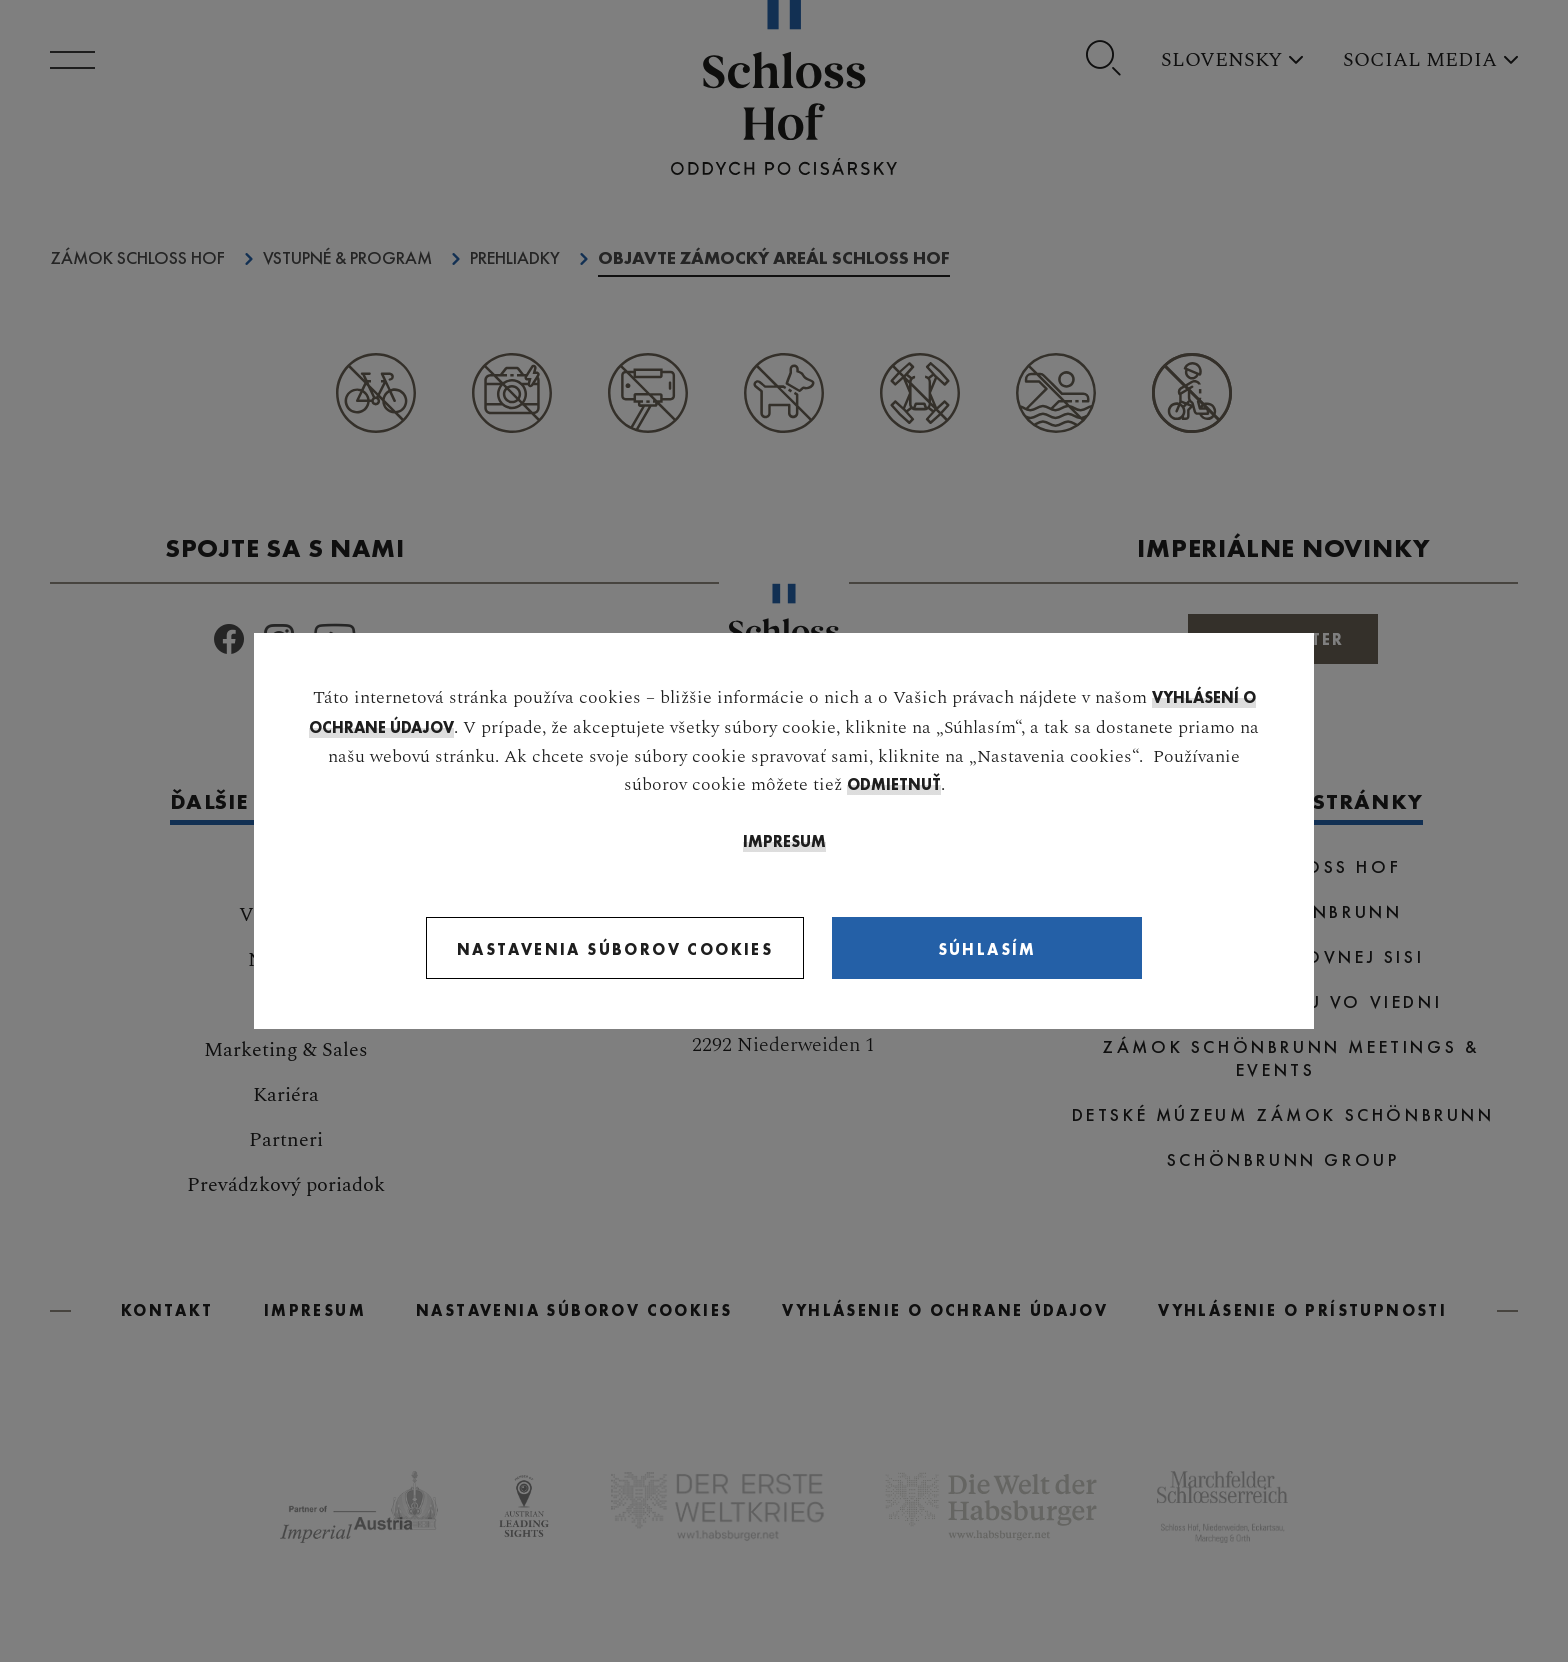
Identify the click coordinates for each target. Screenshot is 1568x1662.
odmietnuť (894, 784)
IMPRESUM (784, 841)
